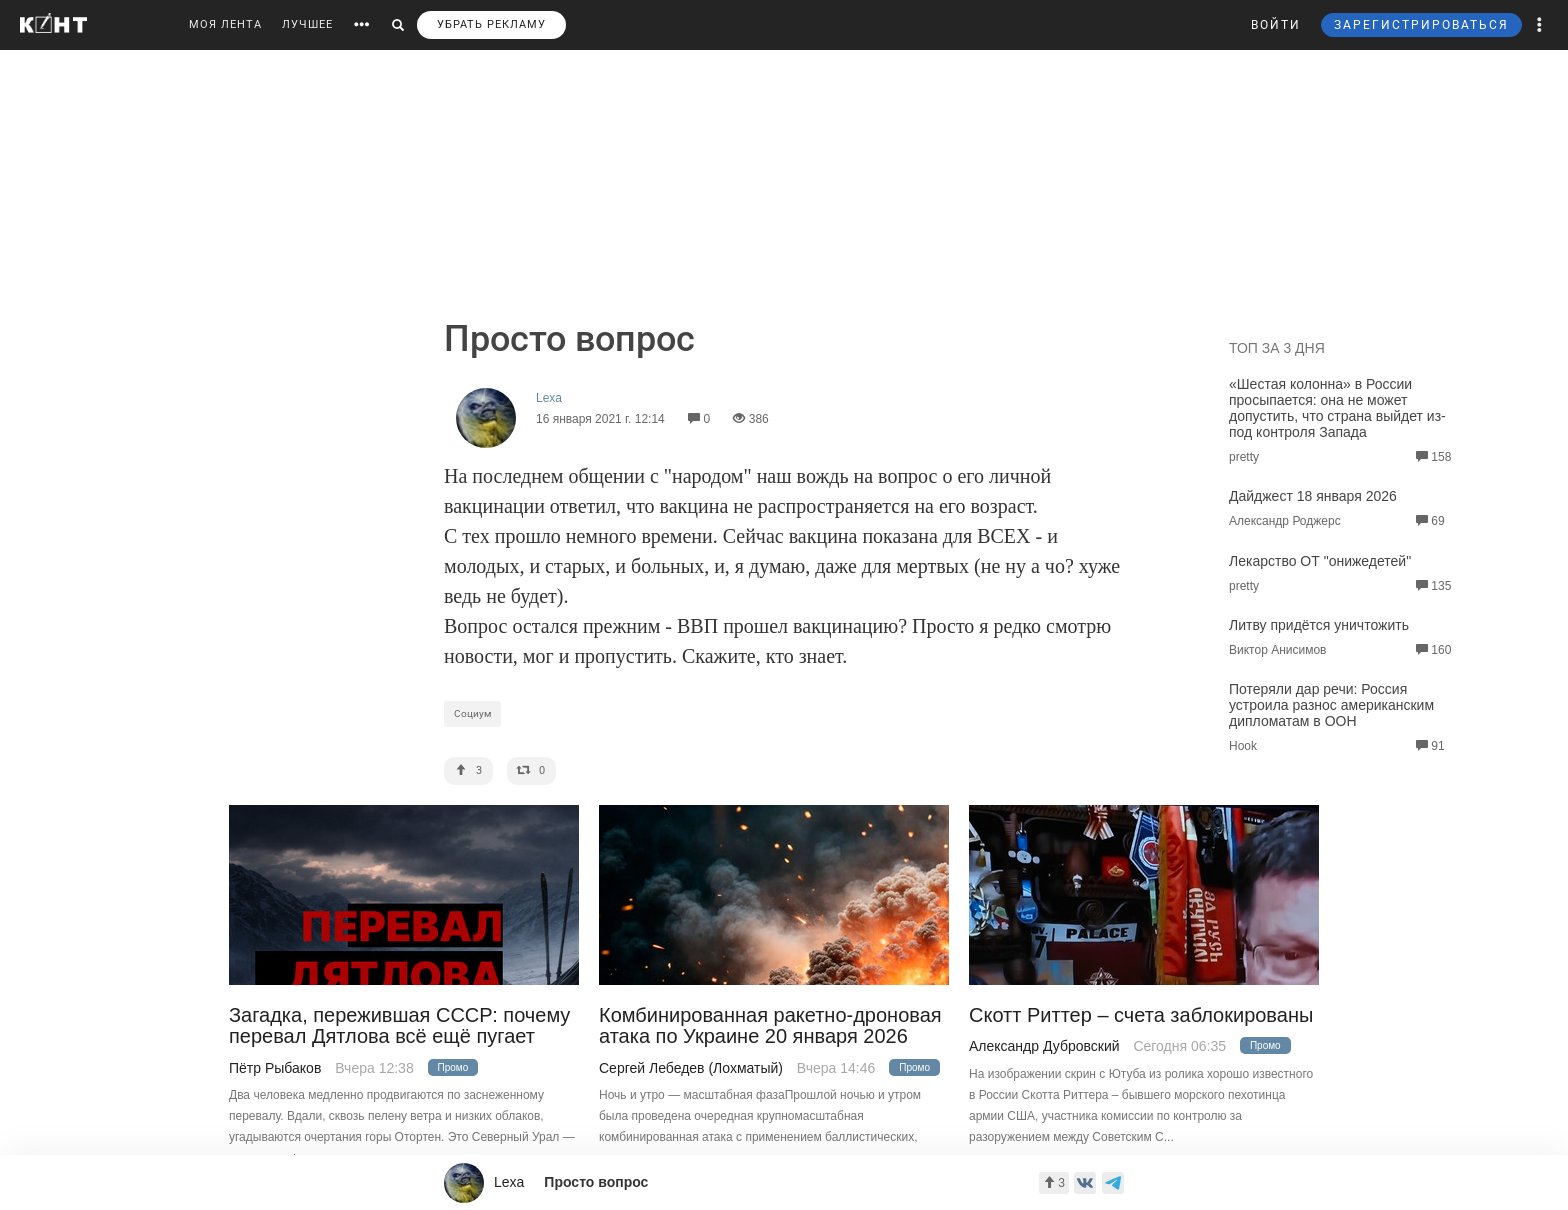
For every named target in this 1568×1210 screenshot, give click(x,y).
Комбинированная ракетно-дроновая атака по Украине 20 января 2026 (770, 1026)
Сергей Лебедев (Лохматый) (691, 1068)
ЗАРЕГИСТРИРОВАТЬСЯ (1421, 25)
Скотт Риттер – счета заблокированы (1141, 1015)
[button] (1540, 25)
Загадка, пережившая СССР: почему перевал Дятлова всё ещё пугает (399, 1026)
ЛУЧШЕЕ (307, 24)
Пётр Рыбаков (275, 1068)
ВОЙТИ (1276, 25)
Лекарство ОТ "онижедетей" (1320, 561)
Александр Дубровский (1044, 1046)
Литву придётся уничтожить (1319, 625)
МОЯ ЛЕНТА (225, 24)
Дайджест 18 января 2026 (1313, 496)
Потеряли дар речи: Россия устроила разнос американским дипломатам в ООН (1331, 705)
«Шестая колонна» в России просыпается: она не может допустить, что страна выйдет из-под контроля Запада (1337, 408)
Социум (472, 713)
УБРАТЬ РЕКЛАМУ (491, 24)
